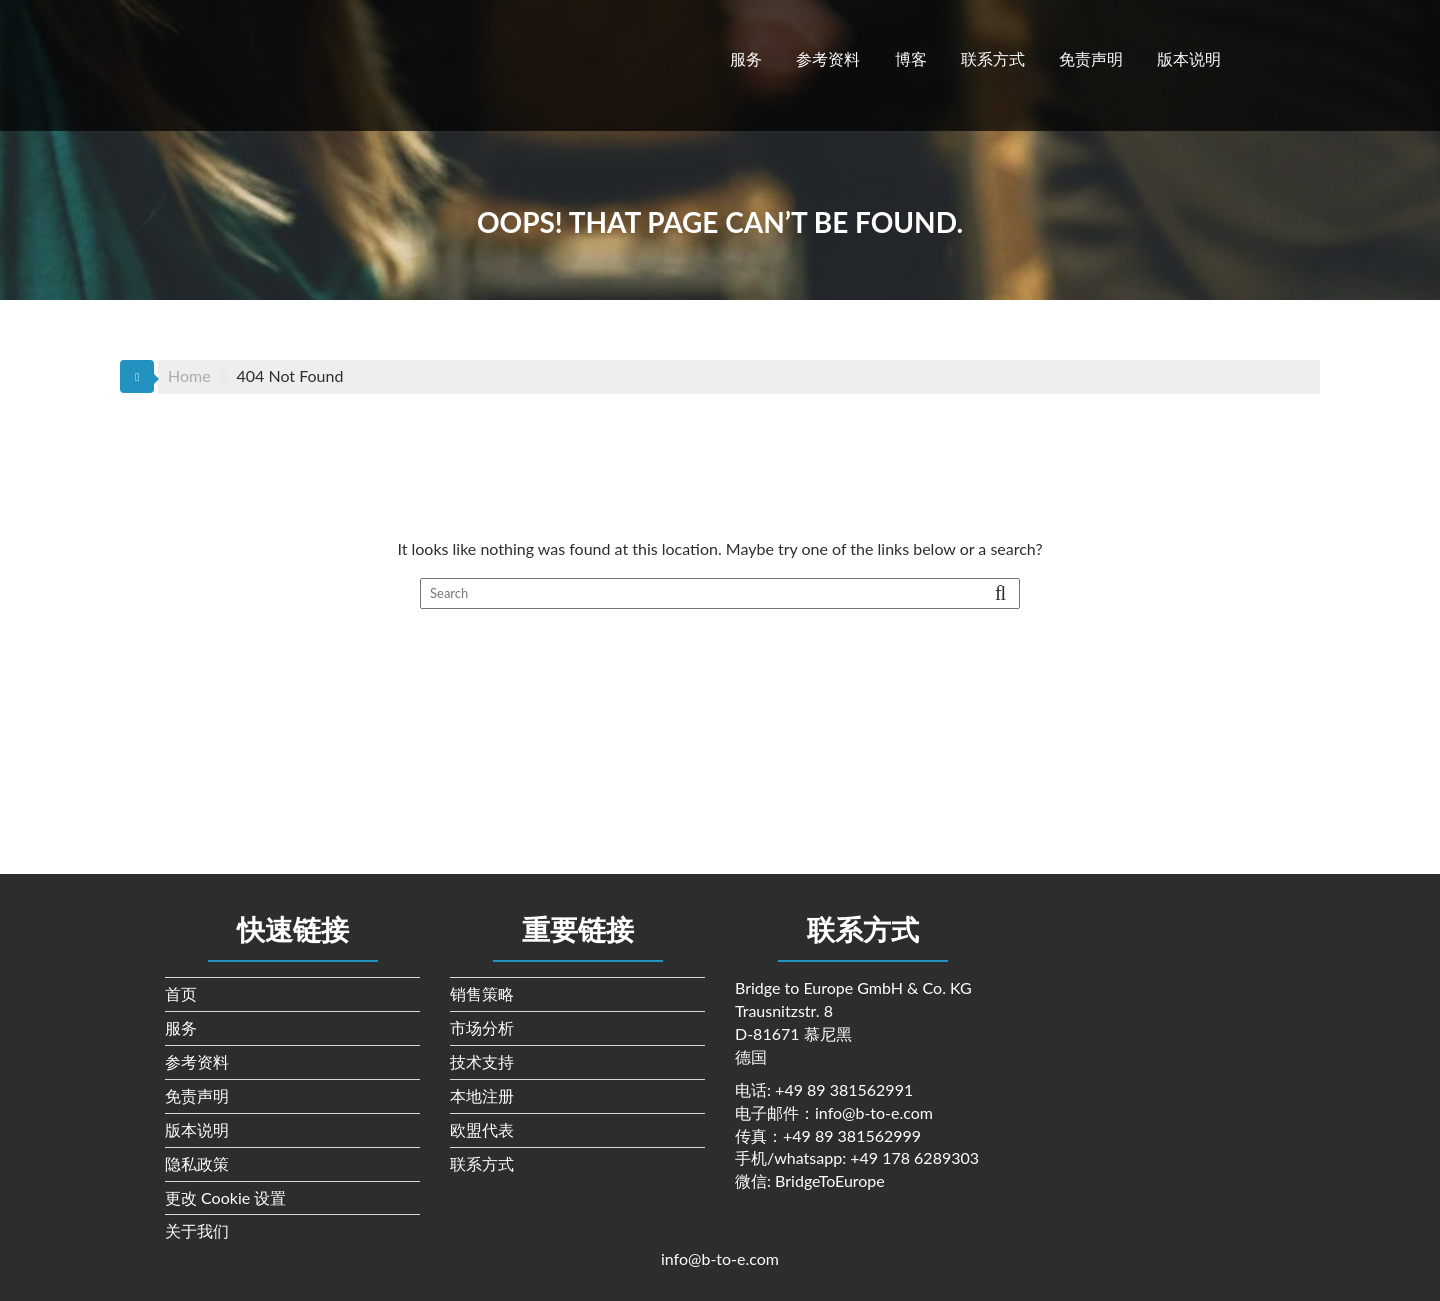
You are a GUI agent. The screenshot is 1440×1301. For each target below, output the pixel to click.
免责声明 (1091, 58)
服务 (746, 58)
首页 (181, 993)
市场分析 (482, 1027)
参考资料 (828, 58)
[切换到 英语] (1265, 57)
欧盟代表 (482, 1129)
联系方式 (993, 58)
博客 (911, 58)
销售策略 (482, 993)
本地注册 (482, 1095)
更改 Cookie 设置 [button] (225, 1197)
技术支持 (482, 1061)
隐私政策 (197, 1163)
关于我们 (197, 1230)
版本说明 (1189, 58)
